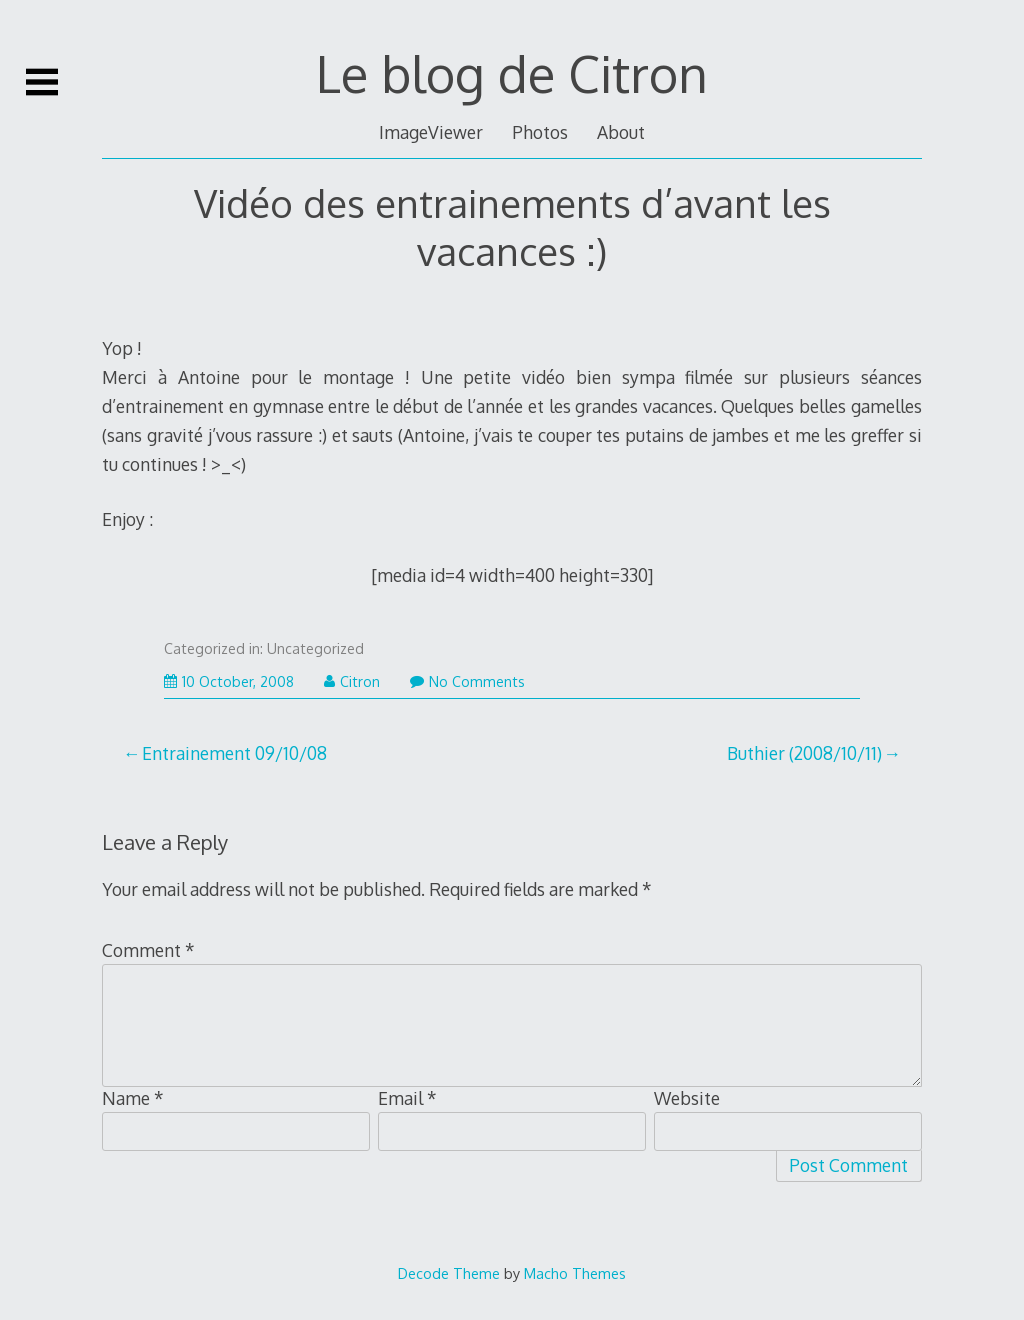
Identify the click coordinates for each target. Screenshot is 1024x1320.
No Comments (467, 681)
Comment (148, 950)
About (621, 132)
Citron (352, 681)
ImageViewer (431, 132)
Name (133, 1098)
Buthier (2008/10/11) (804, 753)
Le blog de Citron (512, 73)
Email (407, 1098)
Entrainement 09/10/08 (234, 753)
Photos (540, 132)
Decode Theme (449, 1273)
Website (687, 1098)
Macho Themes (575, 1273)
